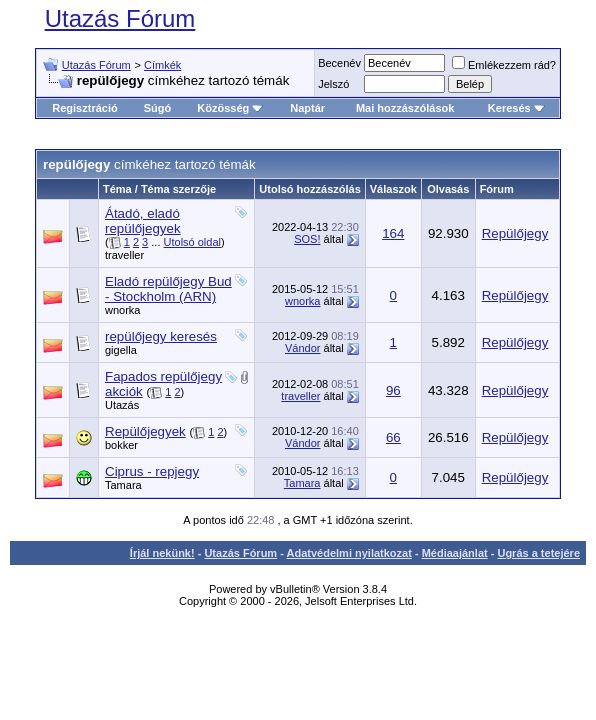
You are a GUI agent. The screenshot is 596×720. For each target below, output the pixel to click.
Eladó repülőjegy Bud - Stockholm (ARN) (168, 289)
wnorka (122, 310)
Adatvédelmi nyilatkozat (349, 553)
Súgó (158, 108)
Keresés (516, 108)
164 (393, 233)
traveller (124, 255)
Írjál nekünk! (162, 553)
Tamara (123, 485)
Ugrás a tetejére (538, 553)
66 (393, 437)
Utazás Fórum (120, 18)
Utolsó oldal (192, 242)
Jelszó (333, 84)
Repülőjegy (515, 233)
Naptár (307, 108)
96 (393, 390)
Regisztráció (84, 108)
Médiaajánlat (455, 553)
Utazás (122, 405)
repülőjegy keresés (161, 336)
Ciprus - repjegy (152, 471)
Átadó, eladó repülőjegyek (143, 221)
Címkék (162, 65)
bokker (121, 445)
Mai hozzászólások (405, 108)
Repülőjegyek (145, 431)
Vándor (302, 348)
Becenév (339, 63)
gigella (121, 350)
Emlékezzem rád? (504, 65)
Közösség (230, 108)
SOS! (307, 239)
